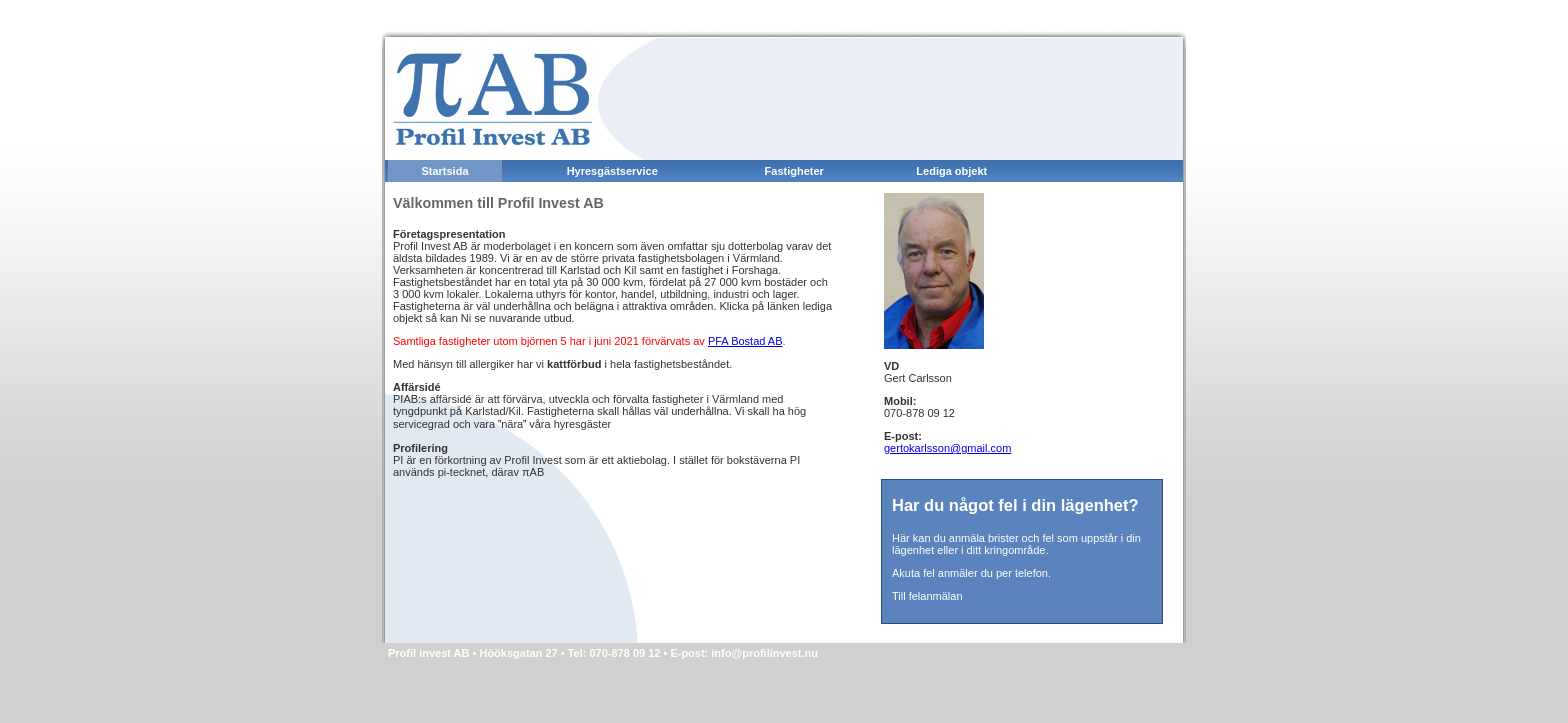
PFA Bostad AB (745, 341)
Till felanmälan (927, 596)
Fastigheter (794, 171)
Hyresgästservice (612, 171)
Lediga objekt (951, 171)
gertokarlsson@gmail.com (947, 448)
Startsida (444, 171)
